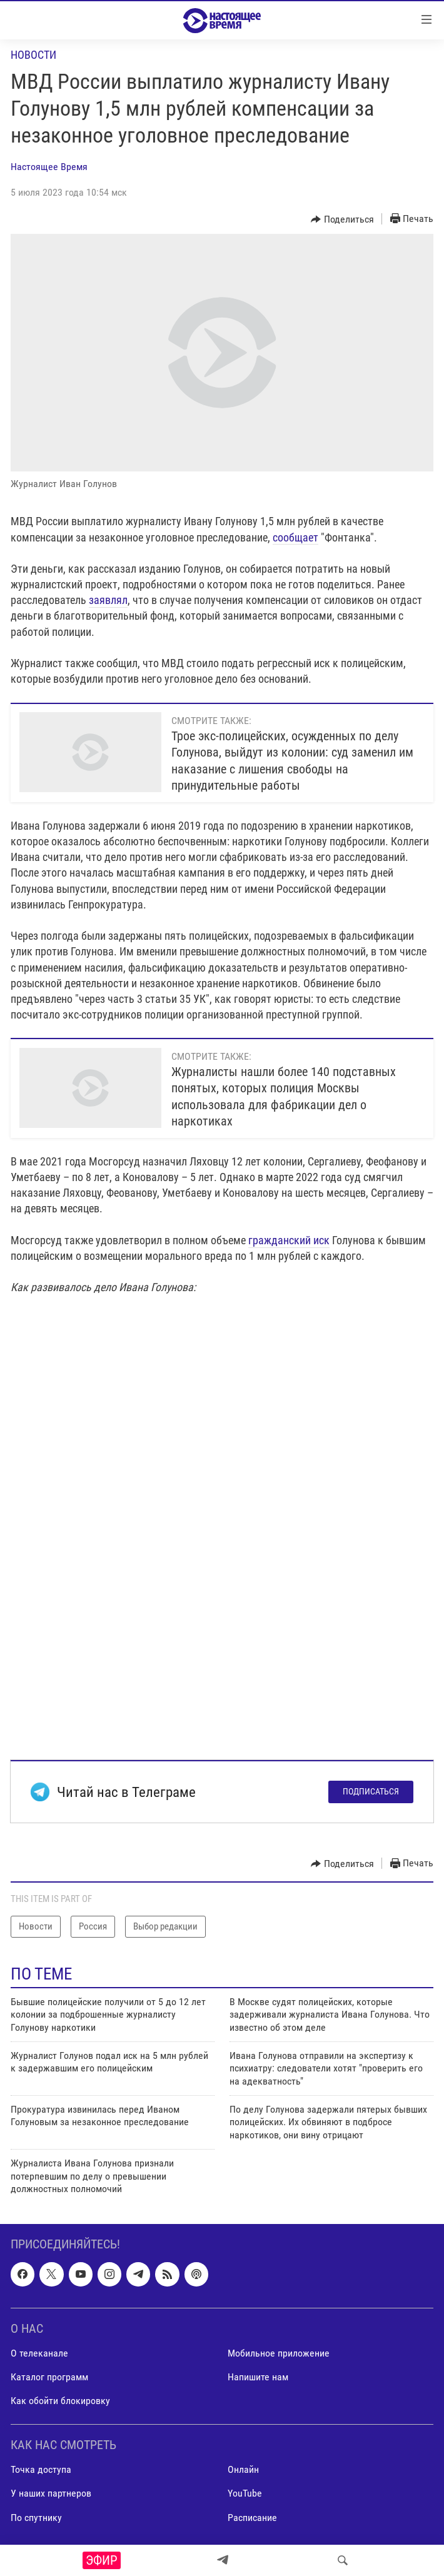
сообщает (295, 537)
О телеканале (39, 2353)
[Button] (342, 219)
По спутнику (36, 2517)
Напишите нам (258, 2377)
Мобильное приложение (279, 2353)
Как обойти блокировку (60, 2401)
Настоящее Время (49, 167)
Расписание (252, 2517)
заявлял (108, 599)
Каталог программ (49, 2377)
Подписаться (371, 1791)
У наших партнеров (51, 2494)
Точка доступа (41, 2470)
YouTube (245, 2494)
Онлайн (243, 2470)
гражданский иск (289, 1240)
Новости (33, 54)
